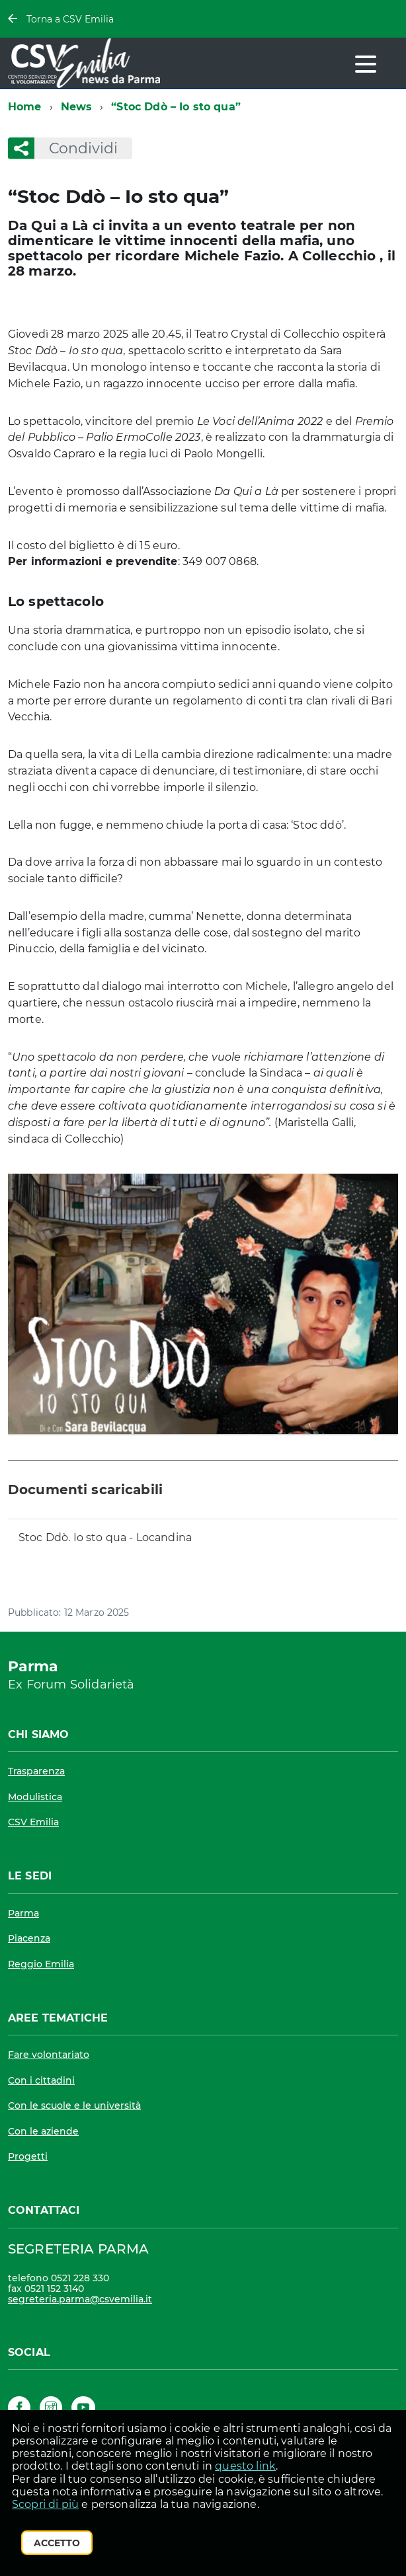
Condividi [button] (76, 148)
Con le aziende (43, 2131)
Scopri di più (45, 2504)
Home (25, 106)
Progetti (28, 2156)
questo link (245, 2466)
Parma (23, 1913)
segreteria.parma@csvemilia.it (80, 2299)
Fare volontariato (48, 2055)
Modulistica (35, 1797)
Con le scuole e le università (74, 2105)
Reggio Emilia (41, 1964)
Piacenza (29, 1938)
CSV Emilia (33, 1822)
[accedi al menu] (365, 64)
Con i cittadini (41, 2080)
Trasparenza (36, 1771)
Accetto (57, 2543)
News (77, 106)
